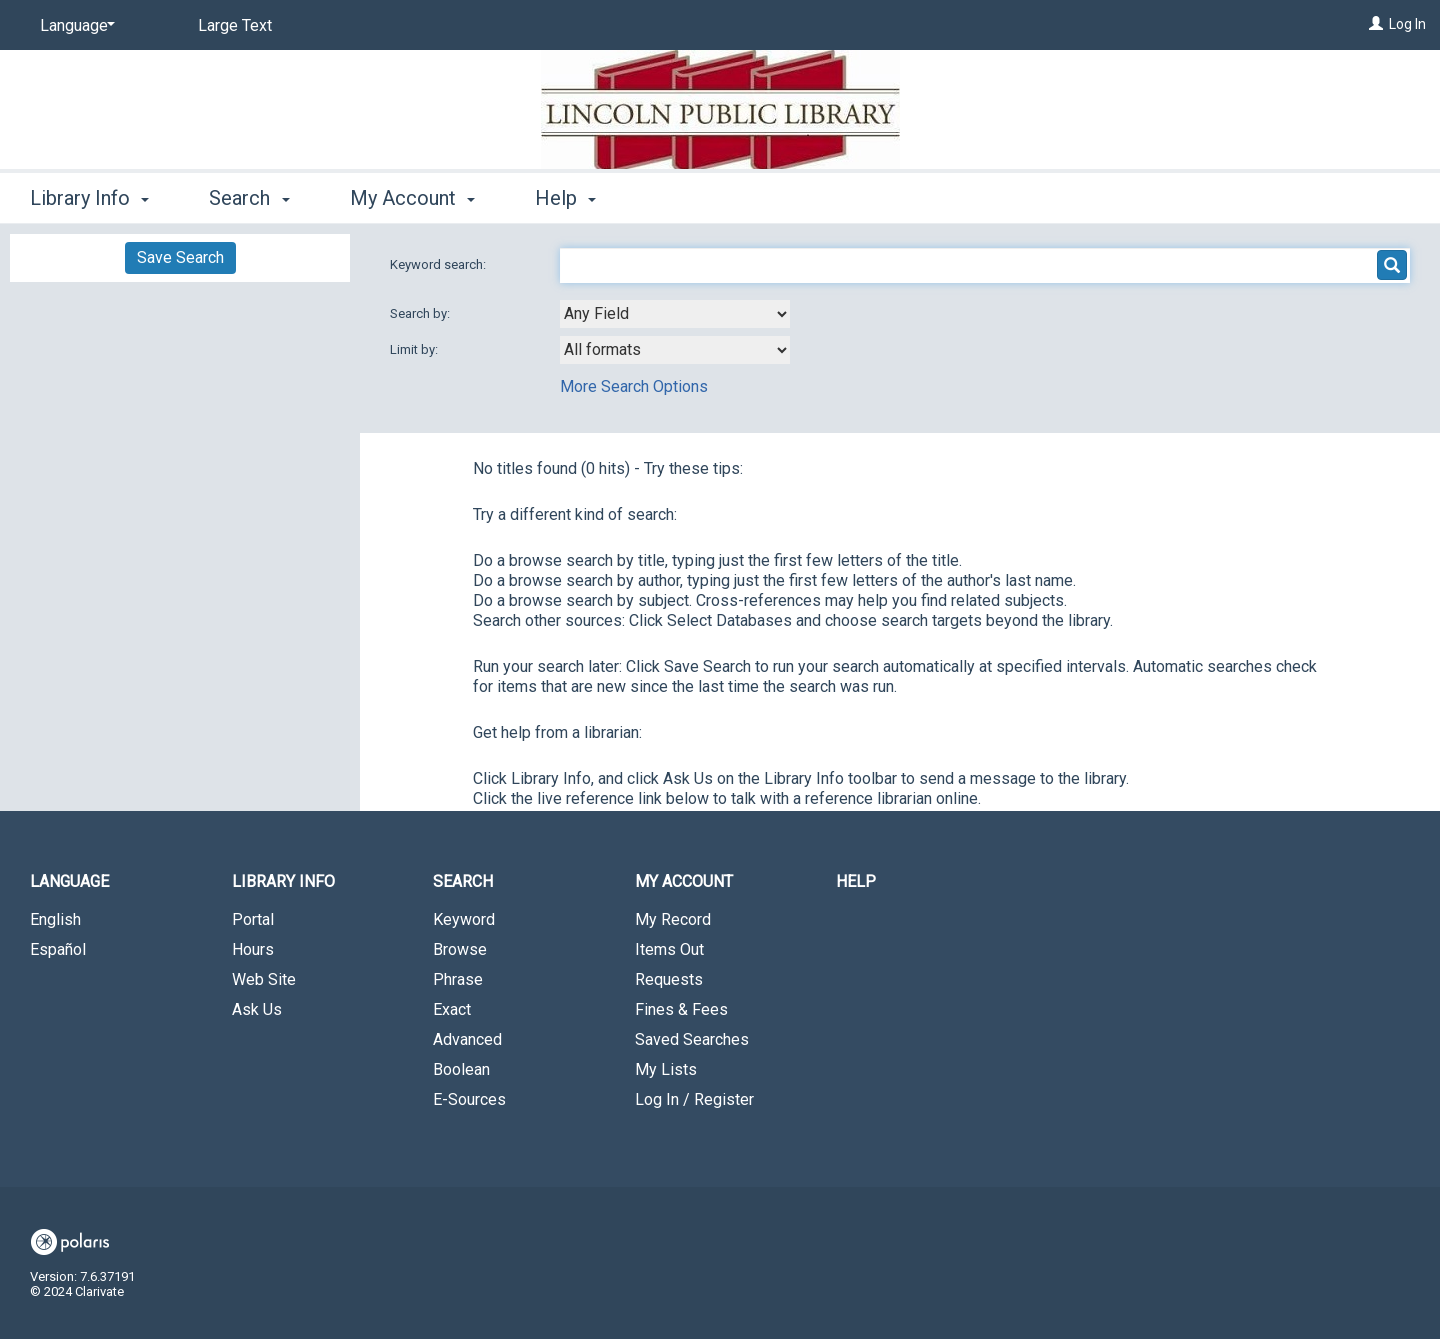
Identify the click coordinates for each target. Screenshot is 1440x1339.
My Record (673, 919)
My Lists (666, 1069)
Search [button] (249, 198)
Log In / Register (694, 1099)
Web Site (264, 979)
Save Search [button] (180, 257)
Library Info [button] (89, 198)
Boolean (461, 1069)
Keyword (464, 919)
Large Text (235, 25)
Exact (452, 1009)
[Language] (74, 26)
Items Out (669, 949)
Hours (253, 949)
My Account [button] (412, 198)
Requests (669, 979)
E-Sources (469, 1099)
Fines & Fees (681, 1009)
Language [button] (69, 881)
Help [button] (565, 198)
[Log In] (1376, 24)
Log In (1407, 24)
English (55, 919)
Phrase (458, 979)
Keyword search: (439, 264)
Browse (460, 949)
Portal (253, 919)
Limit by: (415, 349)
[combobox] (675, 314)
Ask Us (257, 1009)
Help (856, 881)
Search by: (421, 313)
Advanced (467, 1039)
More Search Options (634, 386)
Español (58, 949)
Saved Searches (692, 1039)
